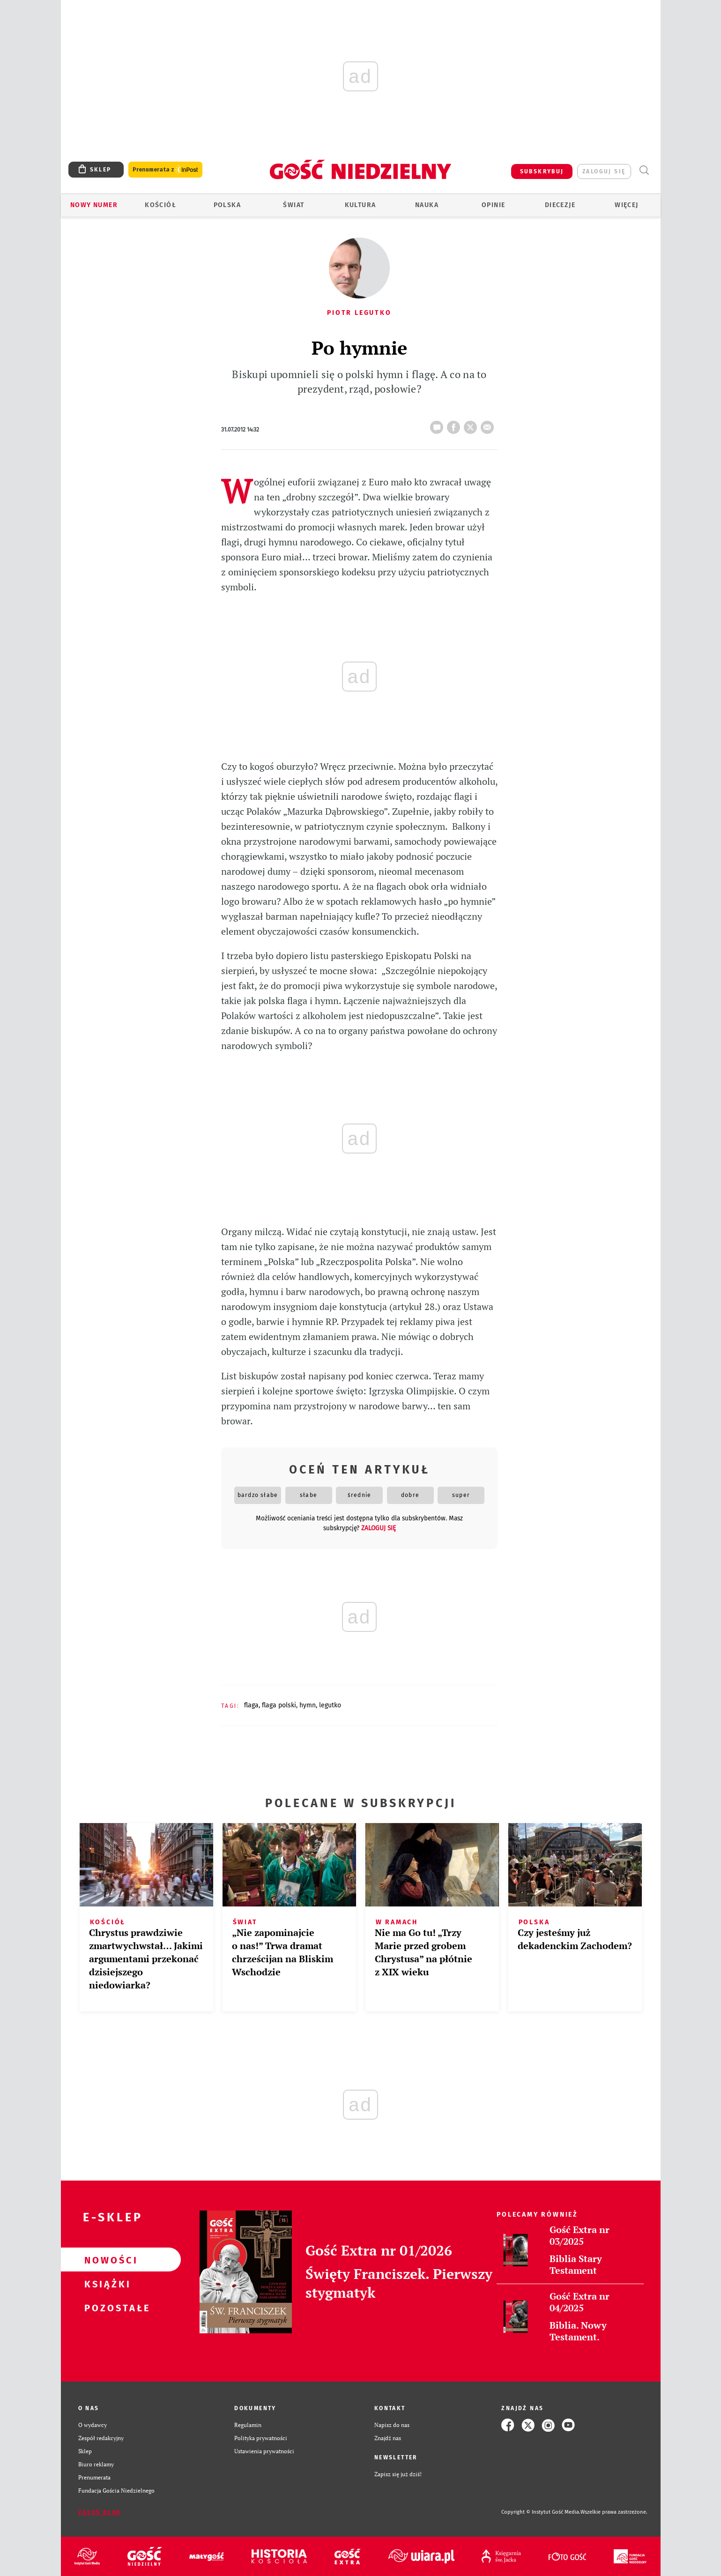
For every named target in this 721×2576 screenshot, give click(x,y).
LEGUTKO (330, 1705)
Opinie (493, 205)
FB (455, 424)
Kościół (160, 205)
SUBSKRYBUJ (542, 171)
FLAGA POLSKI (279, 1705)
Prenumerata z (165, 169)
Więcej (626, 205)
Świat (293, 205)
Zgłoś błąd (99, 2512)
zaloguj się (603, 171)
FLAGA (251, 1705)
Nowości (105, 2260)
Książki (105, 2283)
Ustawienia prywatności (264, 2451)
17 (438, 424)
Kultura (360, 205)
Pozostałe (105, 2307)
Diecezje (560, 205)
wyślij (489, 424)
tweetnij (472, 424)
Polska (227, 205)
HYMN (307, 1705)
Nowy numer (94, 205)
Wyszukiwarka (644, 170)
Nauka (427, 205)
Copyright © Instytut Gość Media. (540, 2512)
